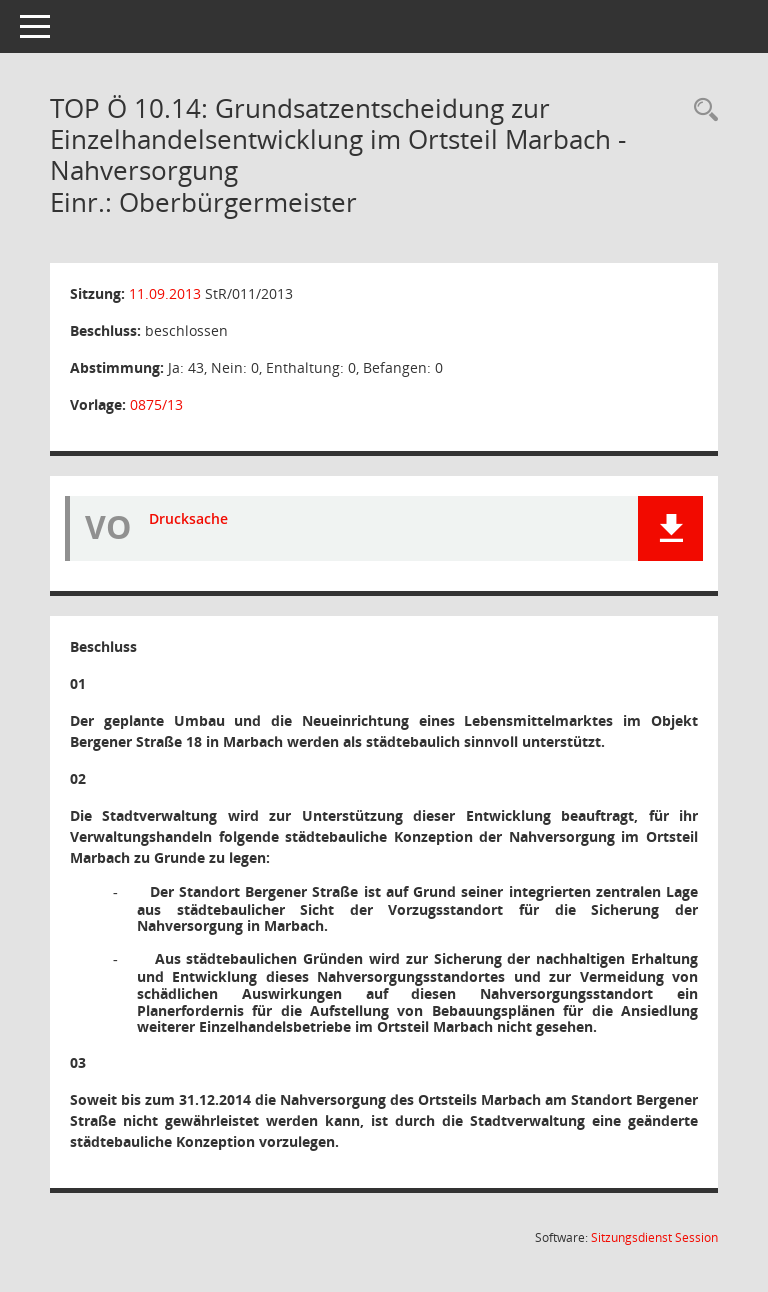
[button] (670, 528)
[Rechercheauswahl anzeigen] (701, 110)
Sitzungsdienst (654, 1237)
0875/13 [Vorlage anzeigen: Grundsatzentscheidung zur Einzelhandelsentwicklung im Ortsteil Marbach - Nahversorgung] (156, 404)
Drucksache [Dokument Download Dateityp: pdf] (188, 518)
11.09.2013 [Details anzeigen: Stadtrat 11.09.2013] (165, 293)
